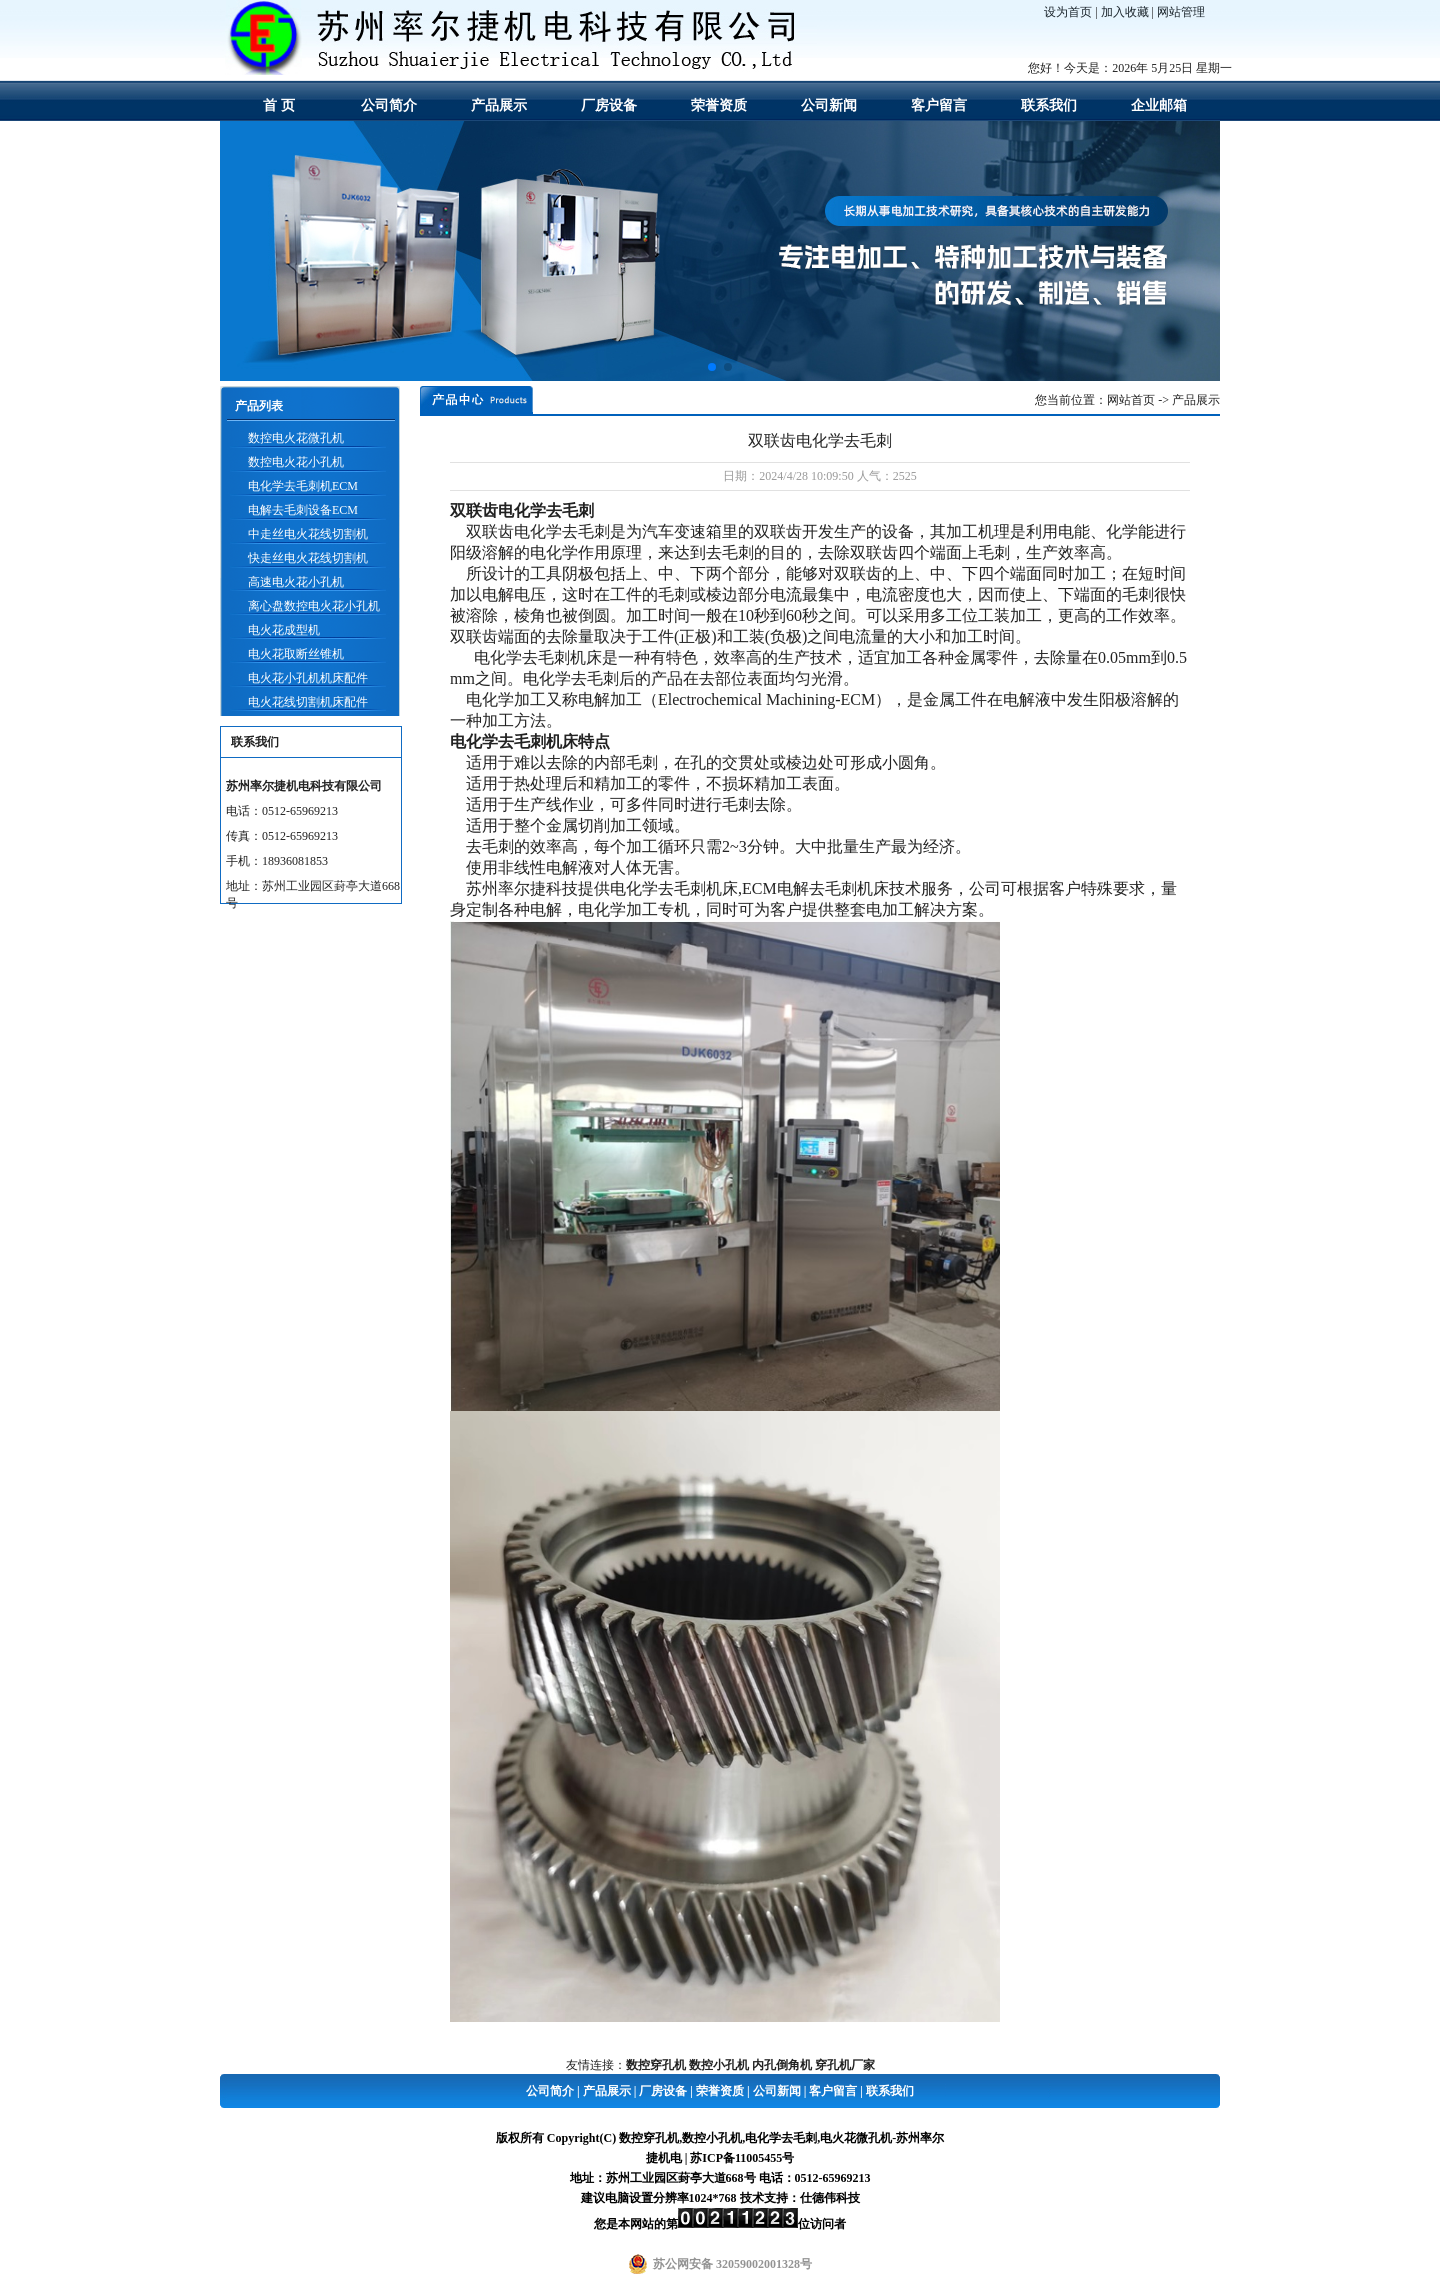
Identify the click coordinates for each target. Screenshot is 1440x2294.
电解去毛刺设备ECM (303, 510)
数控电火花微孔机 (296, 438)
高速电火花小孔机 (296, 582)
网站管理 (1181, 12)
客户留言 (939, 105)
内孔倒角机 (782, 2065)
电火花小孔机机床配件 (308, 678)
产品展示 (499, 105)
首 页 (279, 105)
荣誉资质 (719, 105)
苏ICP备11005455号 (742, 2158)
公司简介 (389, 105)
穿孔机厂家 (845, 2065)
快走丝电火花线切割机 (308, 558)
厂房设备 (609, 105)
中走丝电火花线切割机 (308, 534)
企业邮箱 (1159, 105)
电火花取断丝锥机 (296, 654)
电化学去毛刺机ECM (303, 486)
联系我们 (1049, 105)
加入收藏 (1125, 12)
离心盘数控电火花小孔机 (314, 606)
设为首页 (1068, 12)
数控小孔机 (719, 2065)
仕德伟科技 (830, 2198)
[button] (712, 367)
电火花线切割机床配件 (308, 702)
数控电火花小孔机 (296, 462)
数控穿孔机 (656, 2065)
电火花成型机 (284, 630)
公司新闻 (829, 105)
